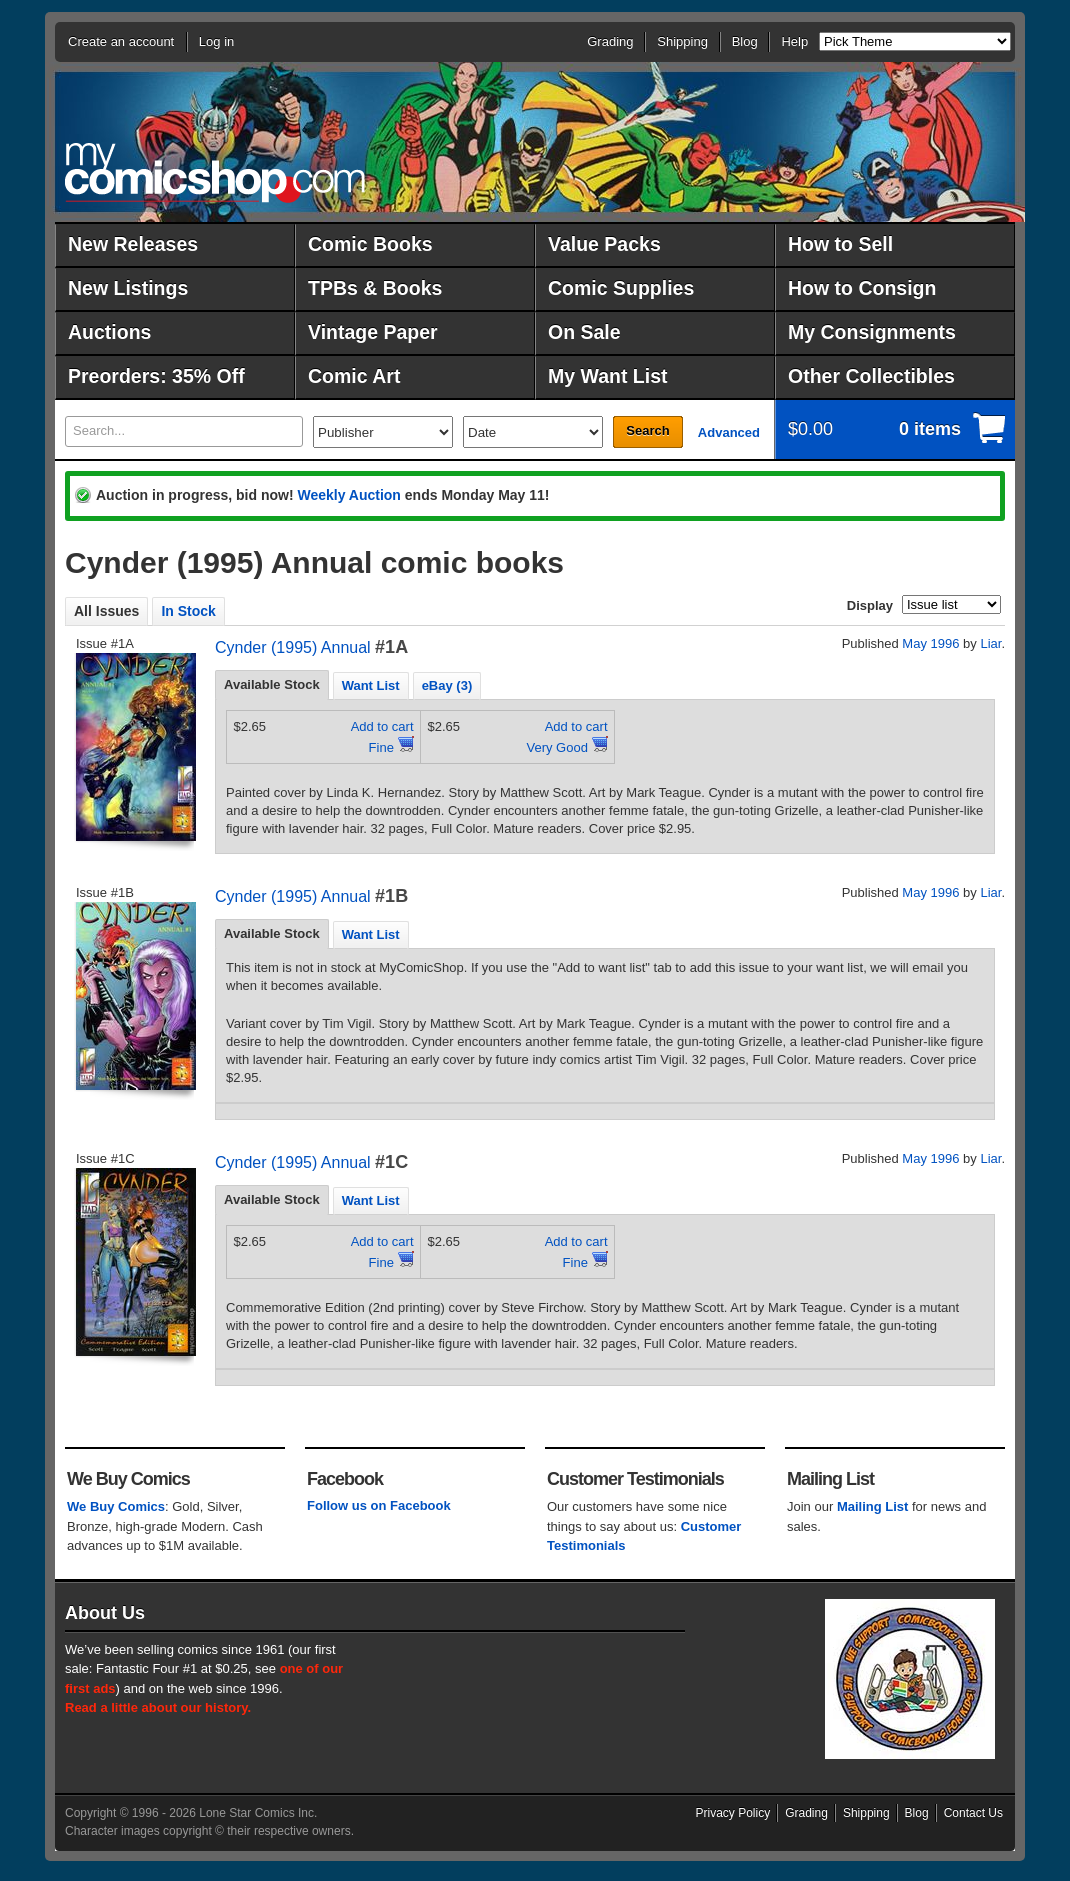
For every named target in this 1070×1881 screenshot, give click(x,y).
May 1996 (930, 643)
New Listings (128, 288)
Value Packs (604, 244)
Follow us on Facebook (379, 1505)
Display (870, 605)
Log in (216, 41)
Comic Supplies (621, 288)
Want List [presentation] (371, 685)
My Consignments (872, 332)
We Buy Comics (116, 1506)
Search (647, 430)
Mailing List (873, 1506)
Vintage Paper (373, 332)
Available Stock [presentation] (272, 684)
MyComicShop (215, 172)
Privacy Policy (733, 1813)
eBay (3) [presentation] (447, 685)
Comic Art (354, 376)
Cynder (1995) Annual (293, 647)
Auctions (109, 332)
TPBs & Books (375, 288)
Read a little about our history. (158, 1707)
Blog (745, 41)
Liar (990, 643)
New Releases (133, 244)
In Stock (188, 611)
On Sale (584, 332)
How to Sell (840, 244)
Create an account (121, 41)
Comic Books (370, 244)
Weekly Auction (348, 495)
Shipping (682, 41)
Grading (610, 41)
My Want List (608, 376)
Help (794, 41)
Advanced (729, 432)
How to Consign (862, 288)
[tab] (272, 685)
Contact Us (973, 1813)
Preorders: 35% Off (156, 376)
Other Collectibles (871, 376)
